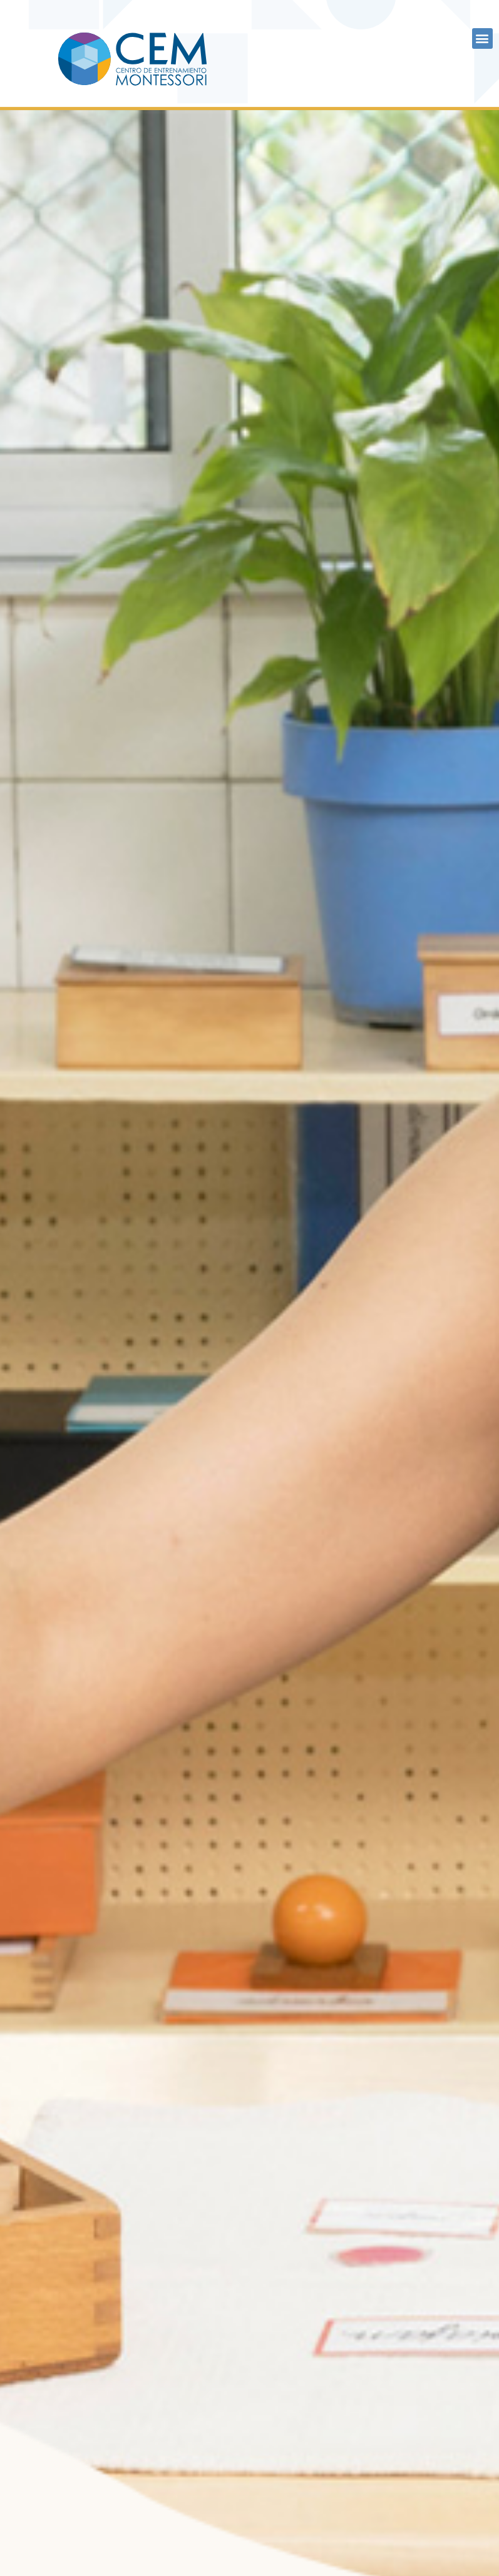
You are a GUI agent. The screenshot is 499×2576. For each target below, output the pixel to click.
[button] (482, 38)
